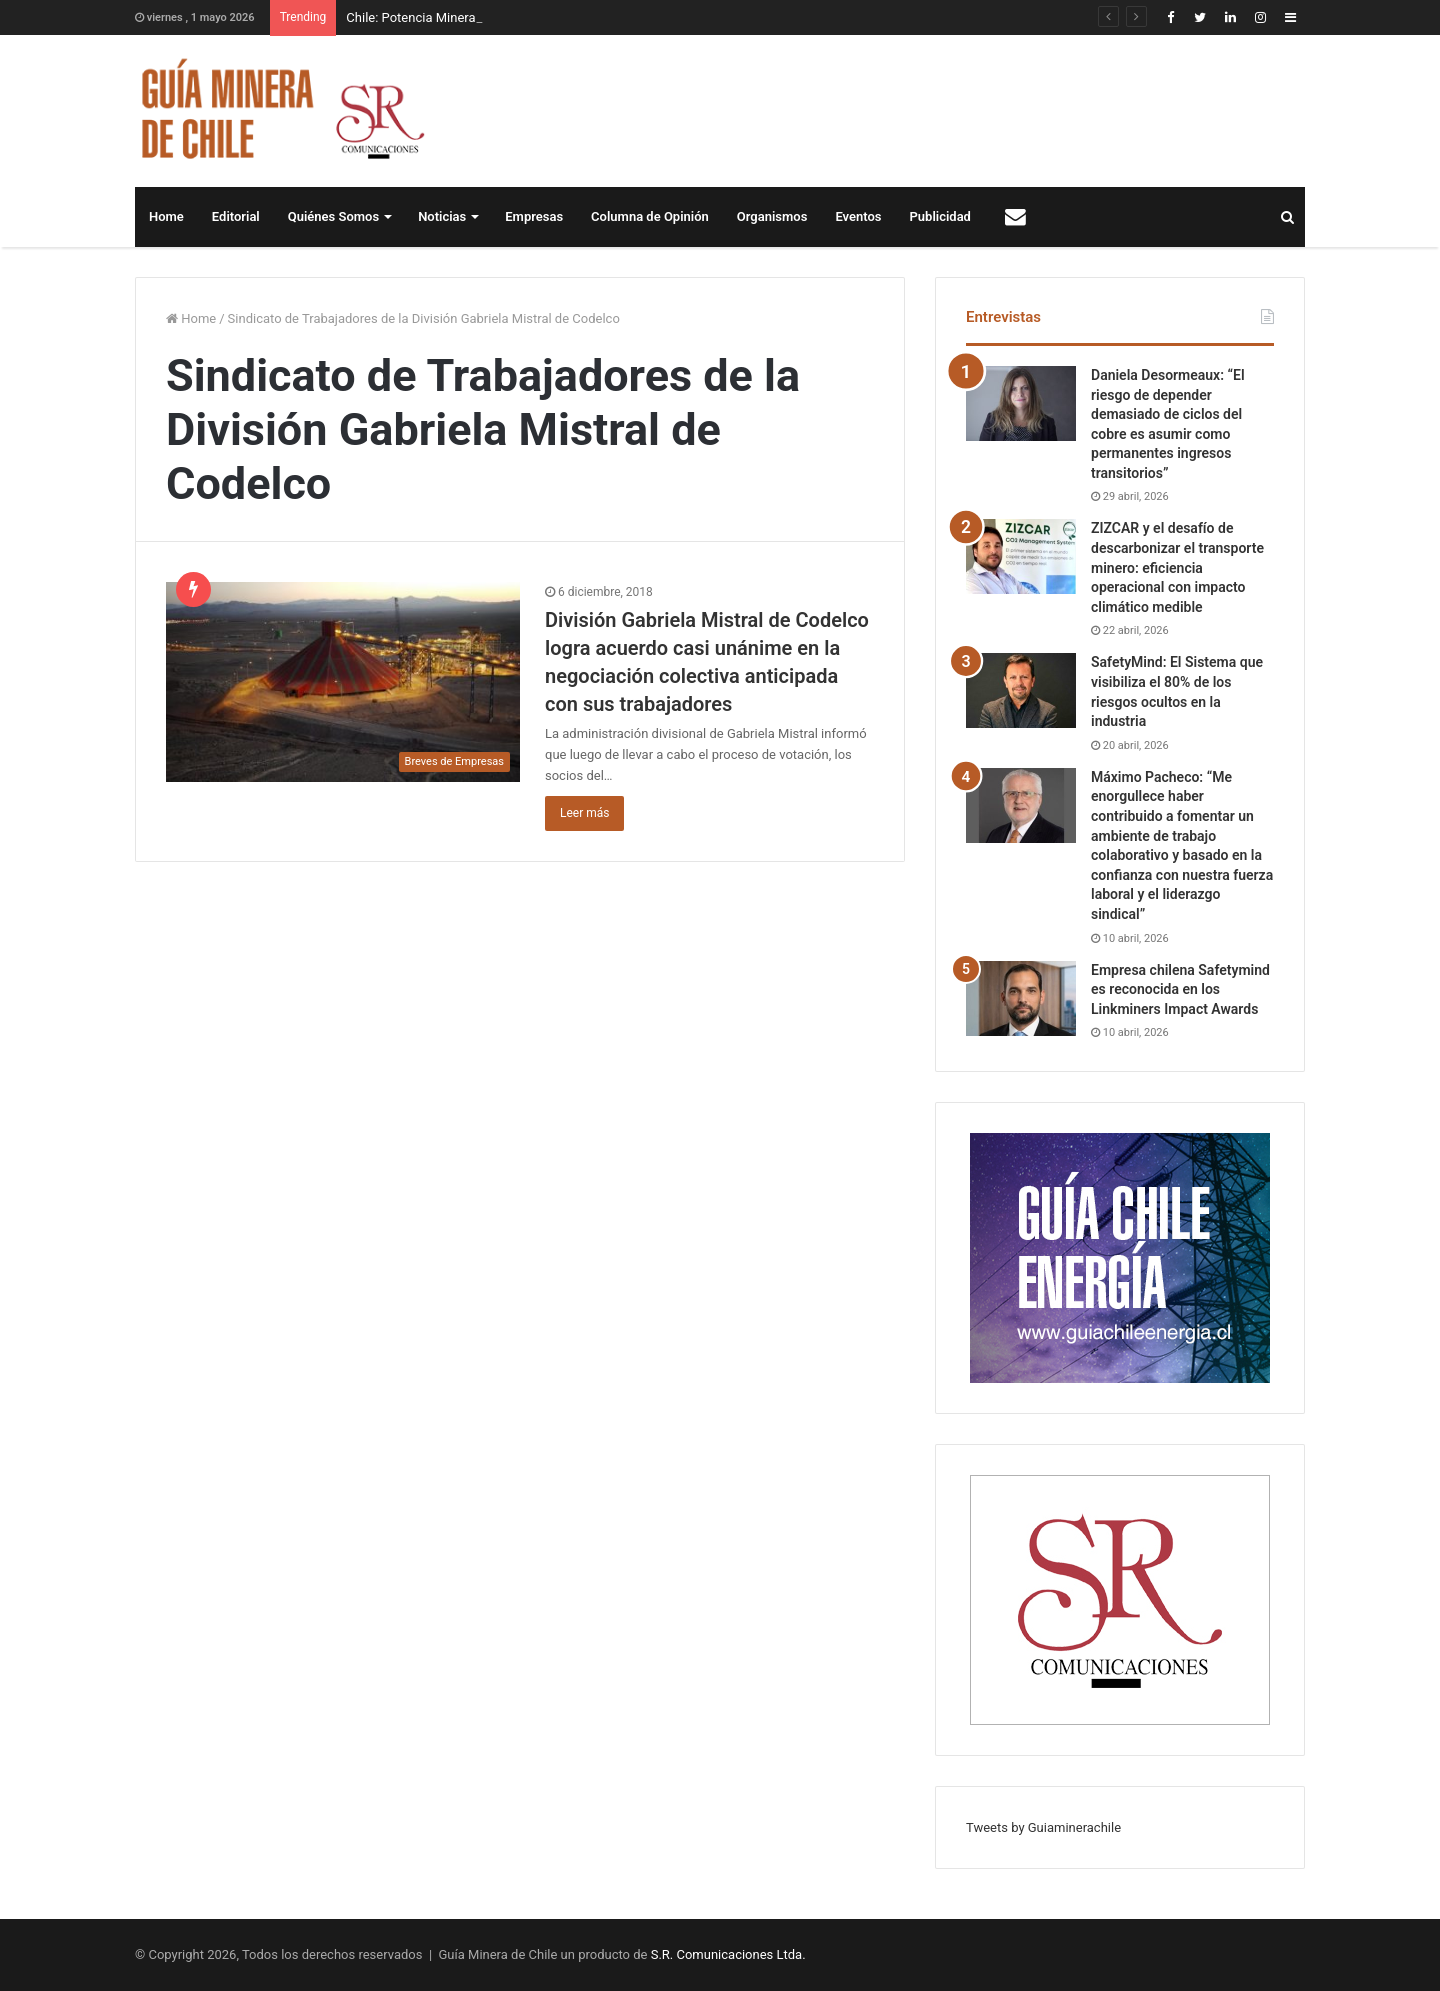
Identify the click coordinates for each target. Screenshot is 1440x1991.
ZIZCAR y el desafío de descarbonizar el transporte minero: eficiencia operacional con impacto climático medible (1177, 567)
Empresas (534, 216)
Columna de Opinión (650, 216)
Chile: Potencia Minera (410, 17)
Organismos (772, 216)
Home (166, 216)
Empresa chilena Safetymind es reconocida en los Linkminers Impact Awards (1180, 989)
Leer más (584, 813)
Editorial (236, 216)
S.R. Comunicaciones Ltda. (728, 1954)
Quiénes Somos (333, 216)
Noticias (442, 216)
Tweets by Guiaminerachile (1043, 1827)
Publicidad (940, 216)
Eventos (858, 216)
